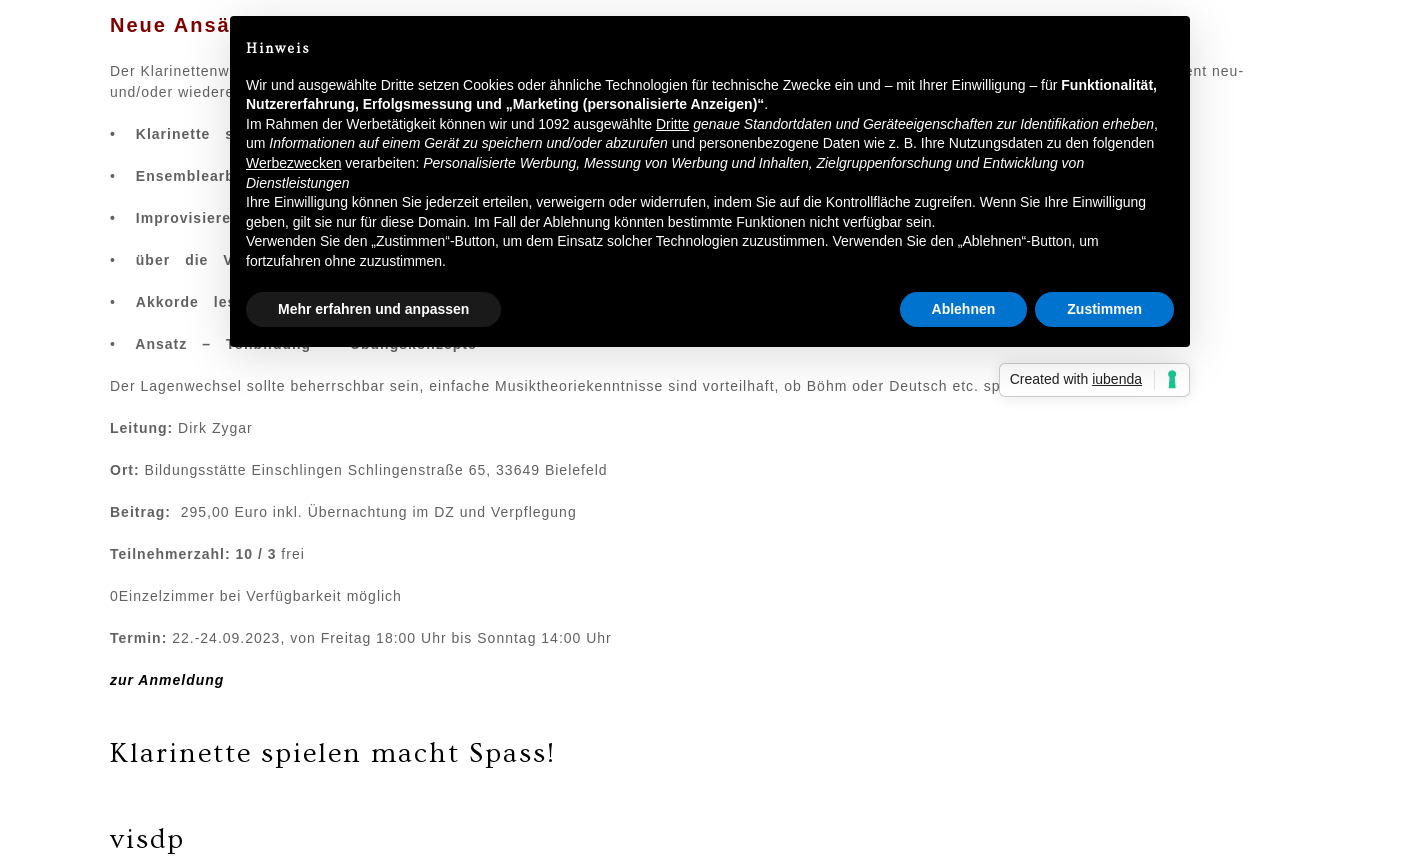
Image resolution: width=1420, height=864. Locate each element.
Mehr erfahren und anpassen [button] (373, 309)
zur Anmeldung (167, 680)
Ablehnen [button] (964, 309)
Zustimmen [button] (1104, 309)
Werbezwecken (293, 163)
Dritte (672, 124)
